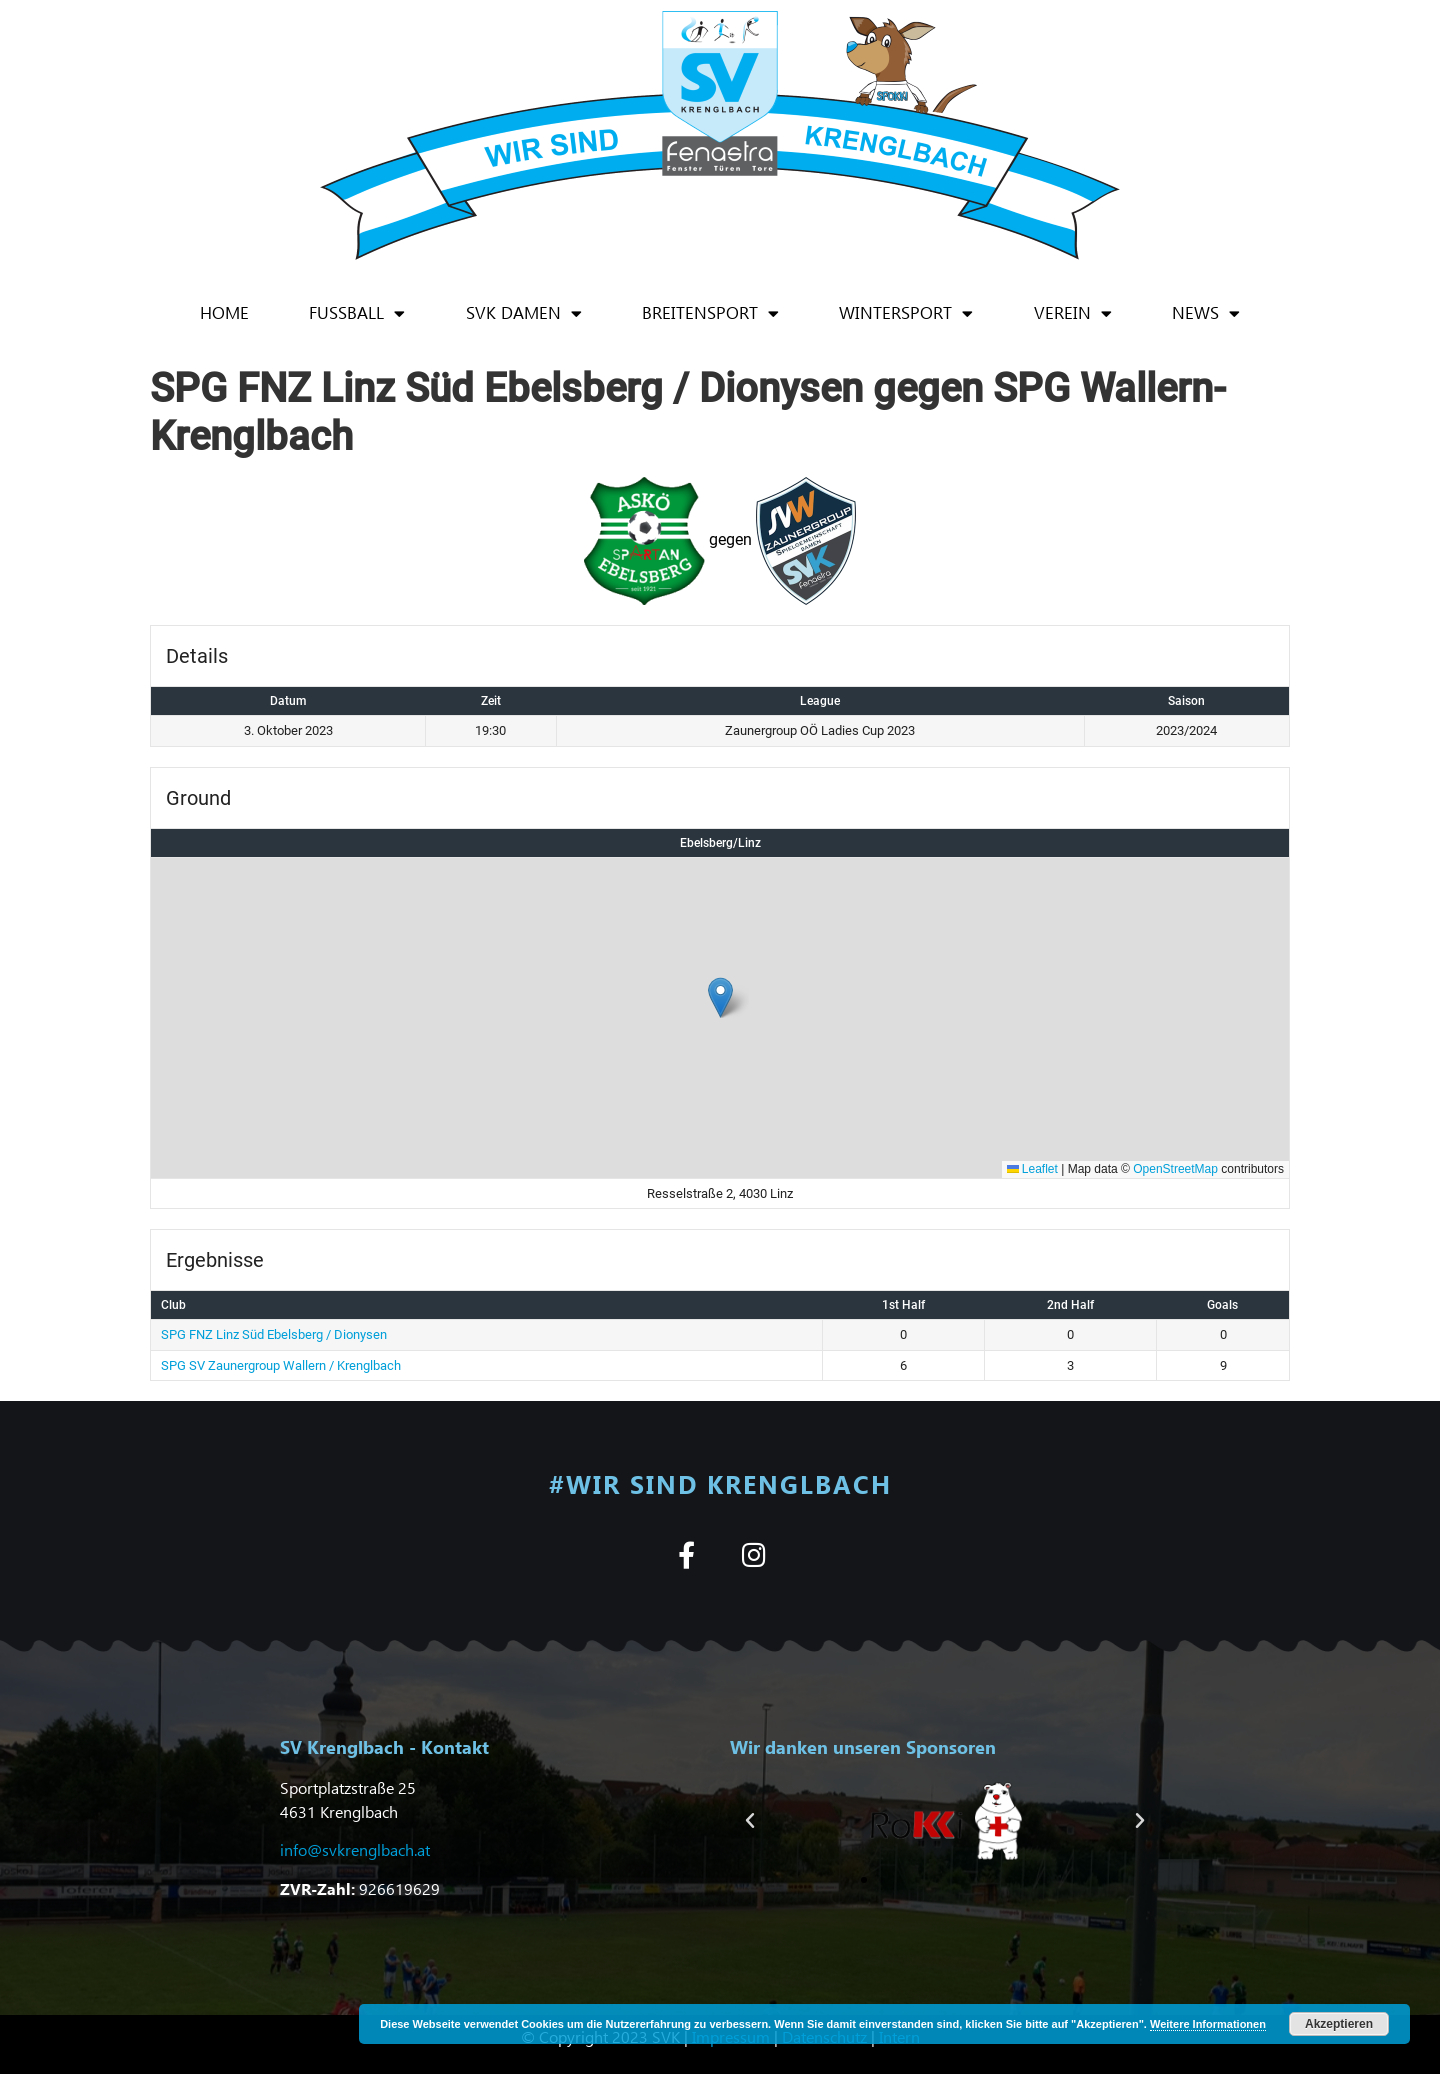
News (1206, 313)
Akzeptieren (1339, 2024)
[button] (720, 997)
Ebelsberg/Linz (720, 843)
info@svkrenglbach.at (355, 1849)
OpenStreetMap (1175, 1169)
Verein (1073, 313)
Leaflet (1032, 1169)
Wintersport (906, 313)
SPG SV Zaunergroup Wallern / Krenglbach (281, 1365)
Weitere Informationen (1208, 2024)
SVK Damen (524, 313)
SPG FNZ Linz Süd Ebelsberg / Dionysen (274, 1334)
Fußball (357, 313)
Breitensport (710, 313)
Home (224, 312)
